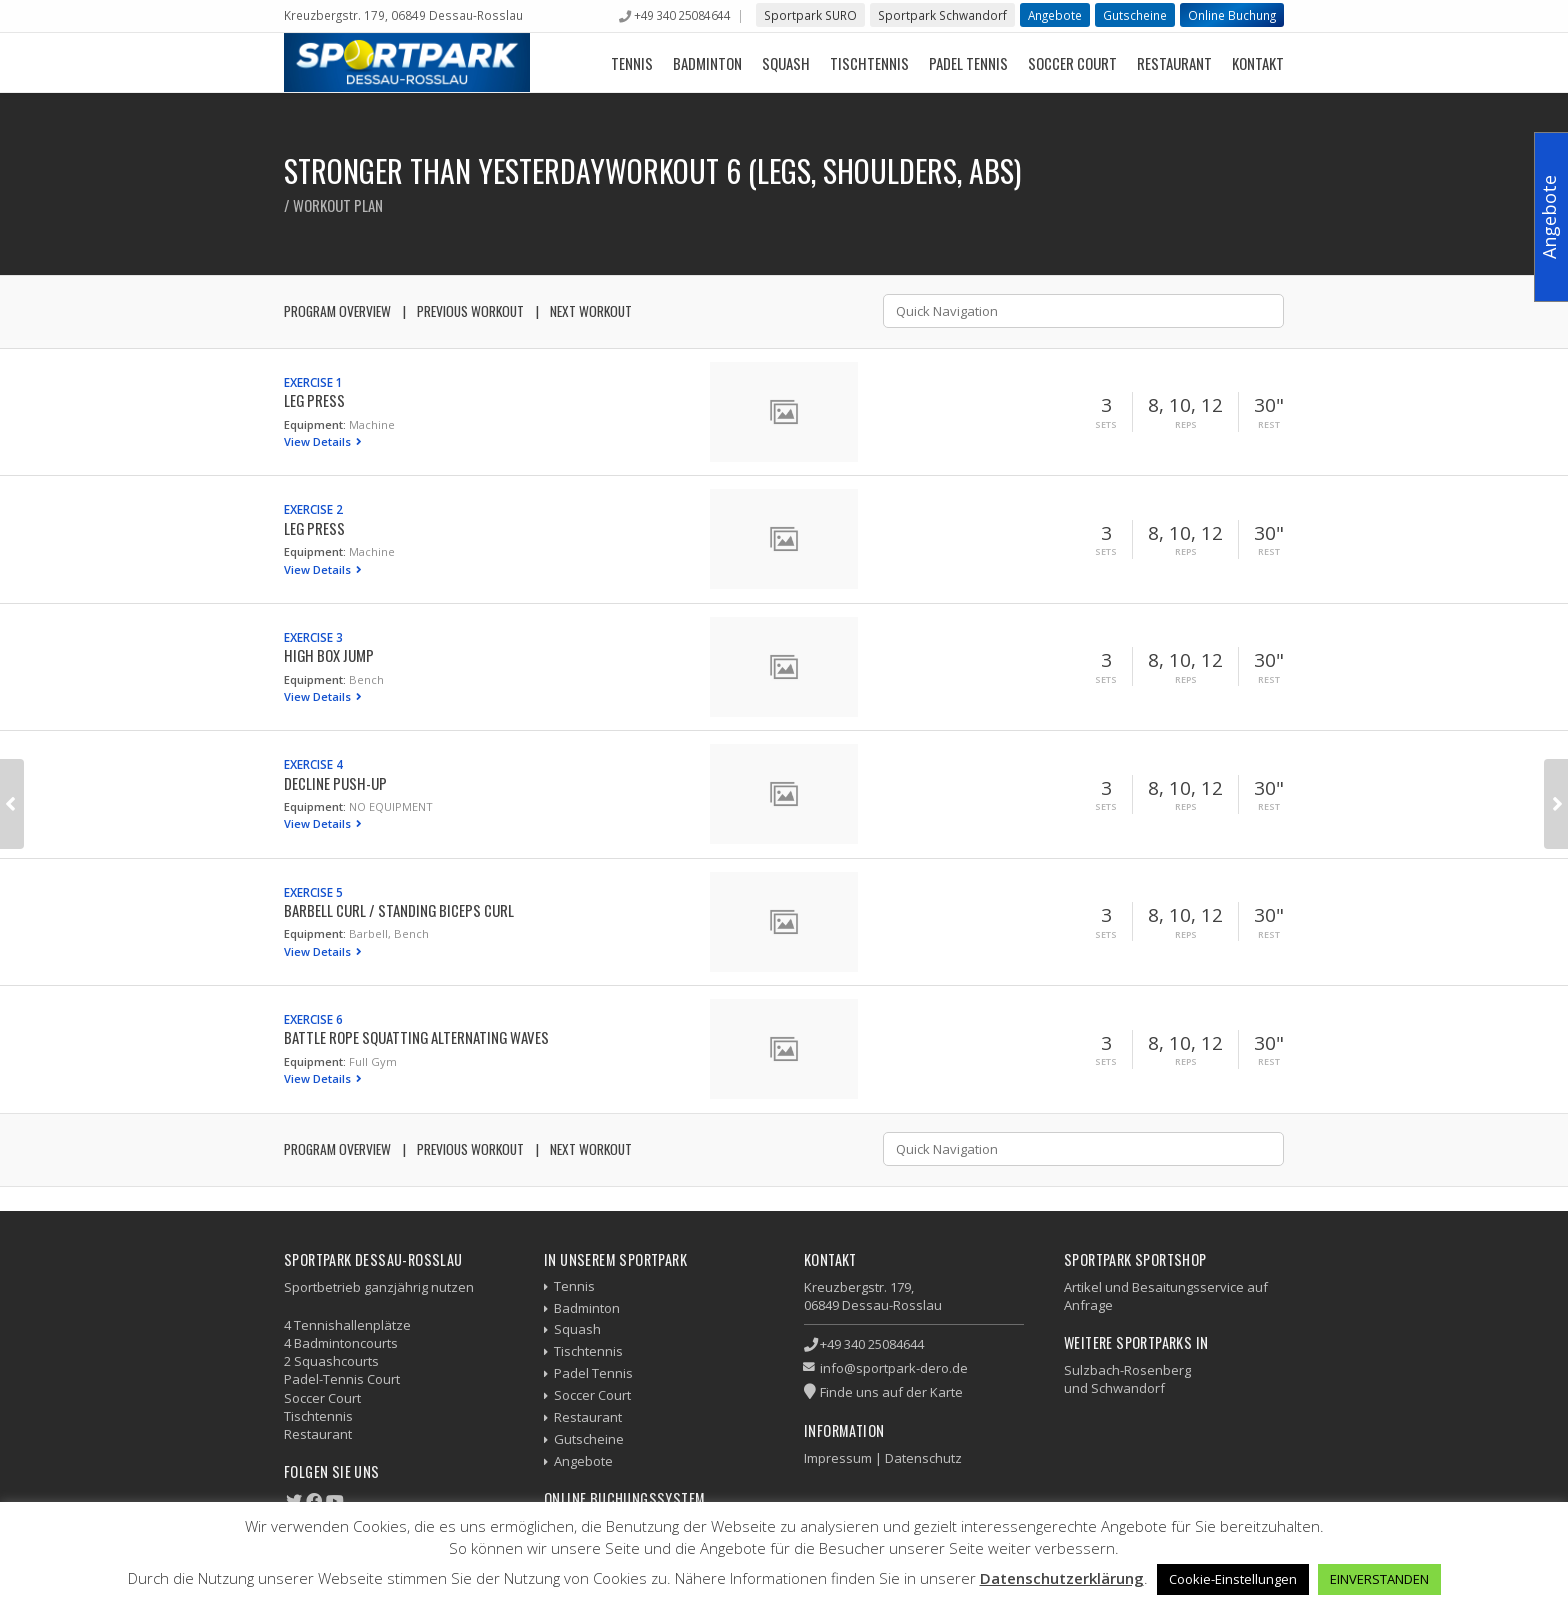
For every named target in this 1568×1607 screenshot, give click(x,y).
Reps (1186, 425)
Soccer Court (1072, 63)
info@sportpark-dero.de (894, 1368)
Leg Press (314, 400)
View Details (319, 441)
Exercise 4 (313, 764)
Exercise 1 (313, 382)
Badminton (707, 63)
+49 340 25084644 (682, 15)
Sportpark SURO (810, 15)
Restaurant (1174, 63)
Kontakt (1258, 63)
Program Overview (337, 311)
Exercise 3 (313, 637)
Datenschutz (923, 1458)
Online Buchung (1232, 15)
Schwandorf (1128, 1388)
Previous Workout (470, 311)
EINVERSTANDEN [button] (1379, 1579)
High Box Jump (329, 655)
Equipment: (315, 424)
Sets (1106, 425)
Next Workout (591, 311)
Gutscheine (1135, 15)
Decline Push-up (335, 783)
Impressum (838, 1458)
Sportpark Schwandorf (942, 15)
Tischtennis (869, 63)
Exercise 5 (313, 892)
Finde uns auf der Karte (891, 1392)
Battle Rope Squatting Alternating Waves (416, 1037)
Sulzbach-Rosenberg (1127, 1370)
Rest (1269, 425)
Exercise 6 (313, 1019)
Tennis (632, 63)
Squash (786, 63)
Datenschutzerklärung (1062, 1578)
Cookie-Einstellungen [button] (1233, 1579)
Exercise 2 (313, 509)
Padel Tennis (968, 63)
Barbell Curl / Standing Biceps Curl (399, 910)
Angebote (1055, 15)
